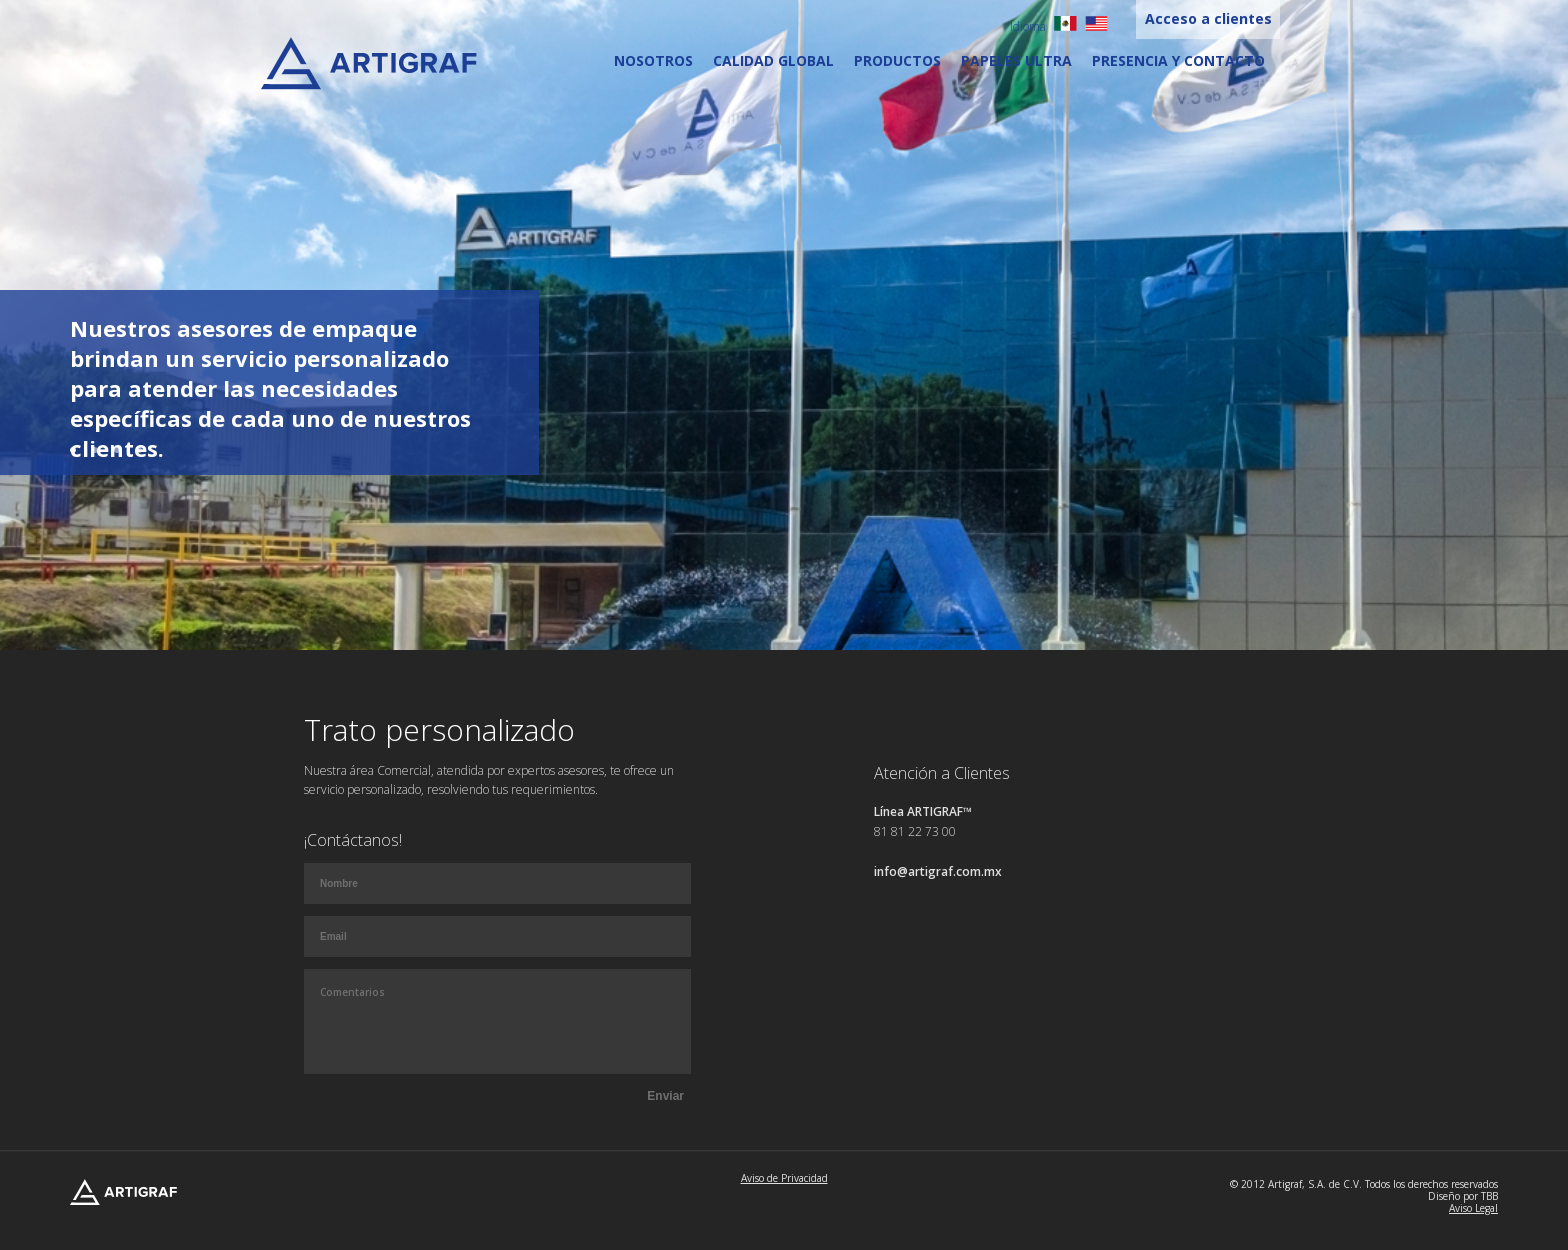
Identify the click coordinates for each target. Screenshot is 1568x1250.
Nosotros (653, 60)
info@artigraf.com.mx (938, 871)
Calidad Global (773, 60)
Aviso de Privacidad (784, 1178)
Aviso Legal (1473, 1208)
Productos (897, 60)
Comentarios (497, 1021)
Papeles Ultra (1016, 60)
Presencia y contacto (1178, 60)
